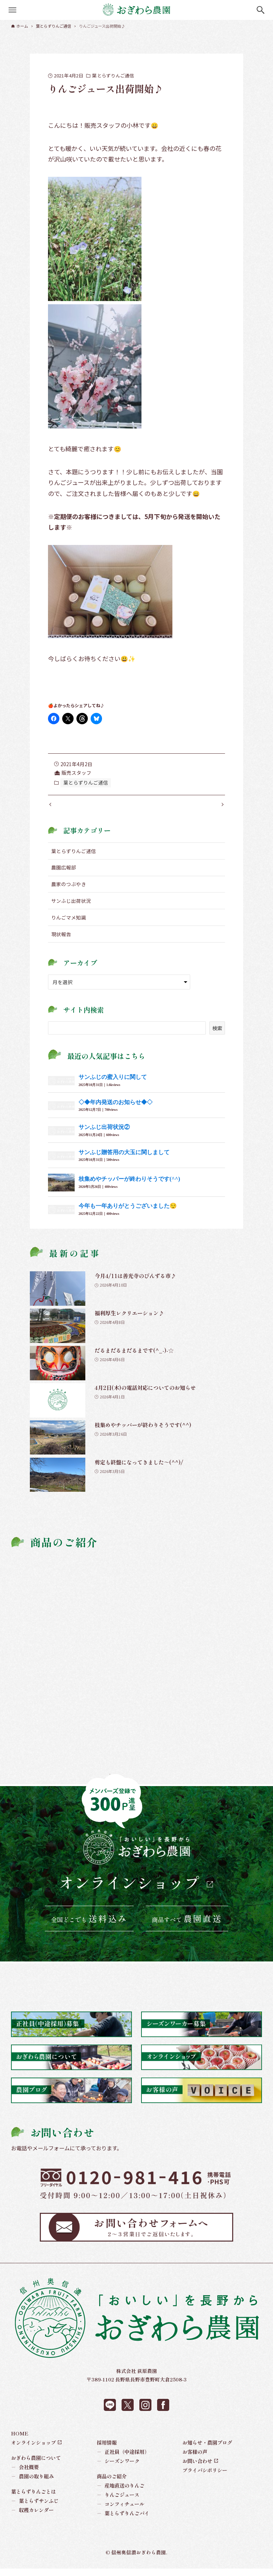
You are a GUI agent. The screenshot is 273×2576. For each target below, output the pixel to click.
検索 (217, 1035)
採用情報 (107, 2449)
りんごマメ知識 (68, 924)
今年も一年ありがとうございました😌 (128, 1213)
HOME (19, 2440)
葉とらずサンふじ (35, 2507)
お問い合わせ (197, 2468)
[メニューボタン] (12, 10)
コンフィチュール (121, 2511)
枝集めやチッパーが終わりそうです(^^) (129, 1186)
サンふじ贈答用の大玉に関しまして (124, 1159)
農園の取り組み (32, 2483)
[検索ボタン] (260, 10)
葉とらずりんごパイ (123, 2520)
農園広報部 (63, 874)
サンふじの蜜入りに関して (113, 1084)
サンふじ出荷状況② (104, 1134)
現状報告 (61, 941)
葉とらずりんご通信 (113, 75)
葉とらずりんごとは (33, 2498)
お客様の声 (194, 2458)
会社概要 (25, 2474)
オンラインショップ (129, 1889)
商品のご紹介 (112, 2483)
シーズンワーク (118, 2468)
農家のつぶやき (68, 891)
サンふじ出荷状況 (71, 908)
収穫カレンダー (32, 2517)
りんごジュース (118, 2501)
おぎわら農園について (36, 2464)
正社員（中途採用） (123, 2458)
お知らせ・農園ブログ (207, 2449)
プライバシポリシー (204, 2477)
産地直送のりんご (121, 2492)
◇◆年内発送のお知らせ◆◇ (115, 1109)
